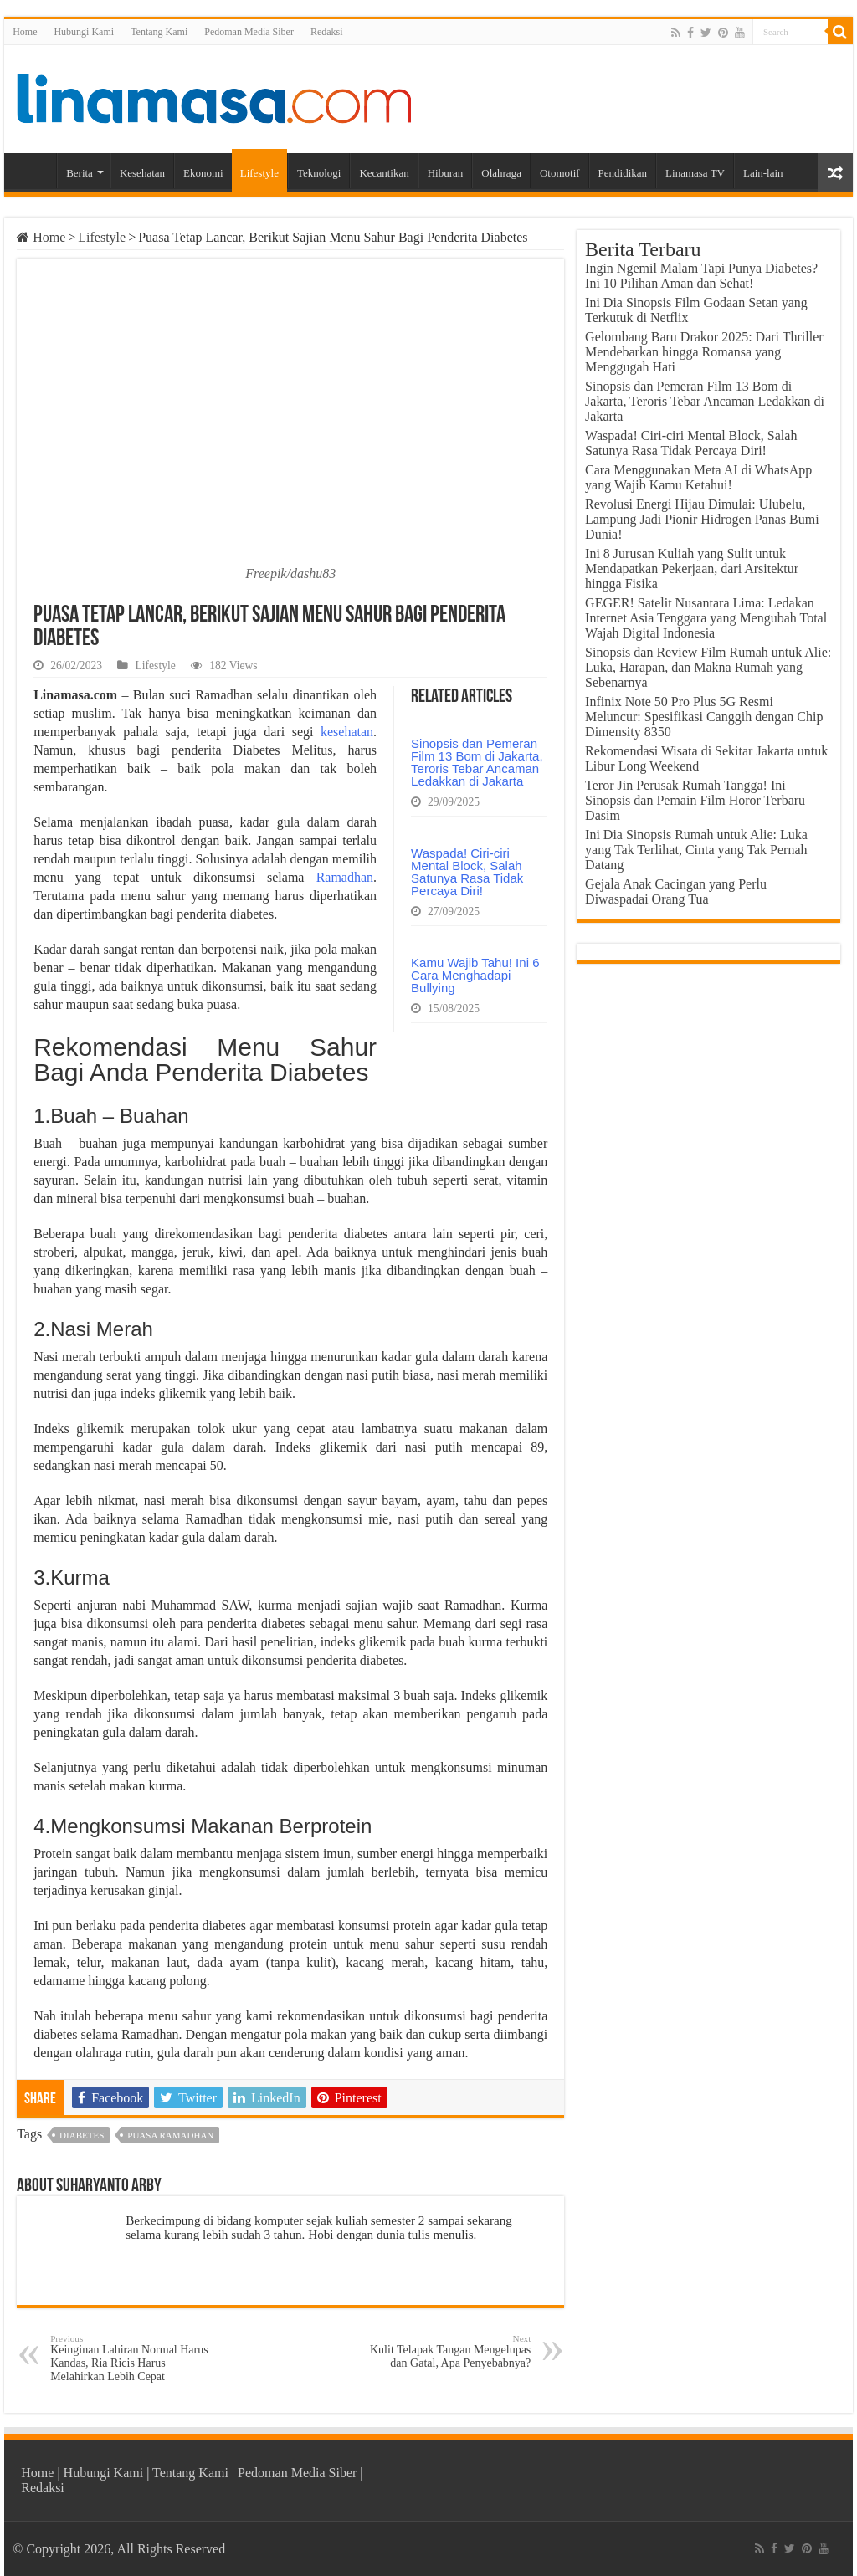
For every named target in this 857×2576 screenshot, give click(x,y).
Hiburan (446, 172)
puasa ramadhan (170, 2135)
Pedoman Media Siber (249, 32)
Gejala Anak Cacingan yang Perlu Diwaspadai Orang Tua (676, 891)
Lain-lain (763, 172)
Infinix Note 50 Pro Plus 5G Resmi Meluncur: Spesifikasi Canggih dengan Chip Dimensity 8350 (704, 716)
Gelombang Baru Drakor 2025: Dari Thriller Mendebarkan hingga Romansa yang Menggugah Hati (704, 352)
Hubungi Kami (84, 32)
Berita (79, 172)
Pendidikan (623, 172)
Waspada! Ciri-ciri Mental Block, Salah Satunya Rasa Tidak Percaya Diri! (467, 872)
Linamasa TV (695, 172)
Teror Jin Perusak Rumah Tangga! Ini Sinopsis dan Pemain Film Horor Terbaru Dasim (695, 800)
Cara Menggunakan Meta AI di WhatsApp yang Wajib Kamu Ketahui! (698, 477)
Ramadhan (344, 877)
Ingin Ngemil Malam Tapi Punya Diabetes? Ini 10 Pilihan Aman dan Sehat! (701, 275)
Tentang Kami (159, 32)
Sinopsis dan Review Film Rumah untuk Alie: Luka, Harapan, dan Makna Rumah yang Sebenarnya (708, 667)
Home (25, 32)
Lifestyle (259, 172)
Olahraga (501, 172)
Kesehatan (142, 172)
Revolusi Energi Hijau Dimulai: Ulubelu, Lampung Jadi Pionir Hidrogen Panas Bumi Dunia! (702, 519)
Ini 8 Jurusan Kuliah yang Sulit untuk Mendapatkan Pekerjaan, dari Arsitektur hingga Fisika (691, 568)
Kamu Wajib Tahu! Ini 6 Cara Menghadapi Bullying (475, 975)
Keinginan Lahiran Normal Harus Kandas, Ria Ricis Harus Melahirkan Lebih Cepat (136, 2358)
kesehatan (347, 732)
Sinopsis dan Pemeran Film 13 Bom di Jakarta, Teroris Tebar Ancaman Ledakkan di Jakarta (477, 762)
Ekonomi (203, 172)
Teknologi (319, 172)
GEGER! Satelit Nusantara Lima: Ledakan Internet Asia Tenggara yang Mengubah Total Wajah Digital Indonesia (706, 618)
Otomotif (560, 172)
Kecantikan (383, 172)
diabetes (81, 2135)
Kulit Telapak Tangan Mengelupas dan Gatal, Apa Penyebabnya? (445, 2351)
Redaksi (326, 32)
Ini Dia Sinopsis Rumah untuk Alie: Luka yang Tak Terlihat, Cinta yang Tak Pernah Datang (696, 849)
